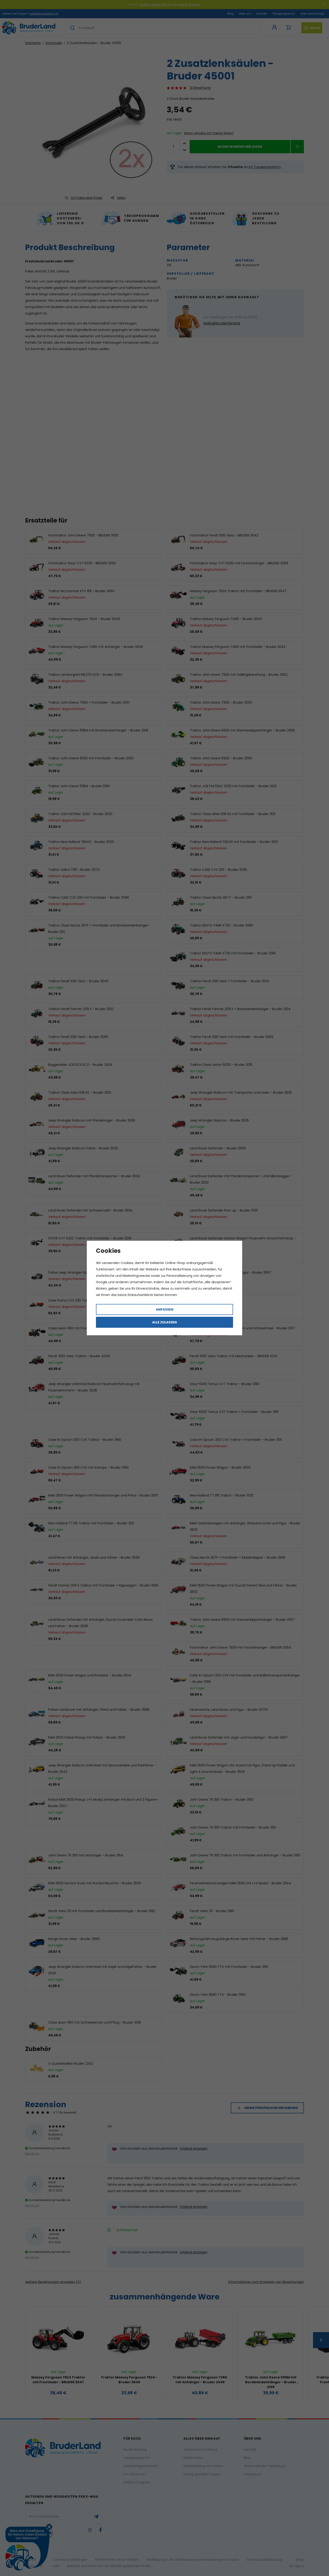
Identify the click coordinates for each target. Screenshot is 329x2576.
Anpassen (164, 1309)
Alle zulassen (164, 1322)
